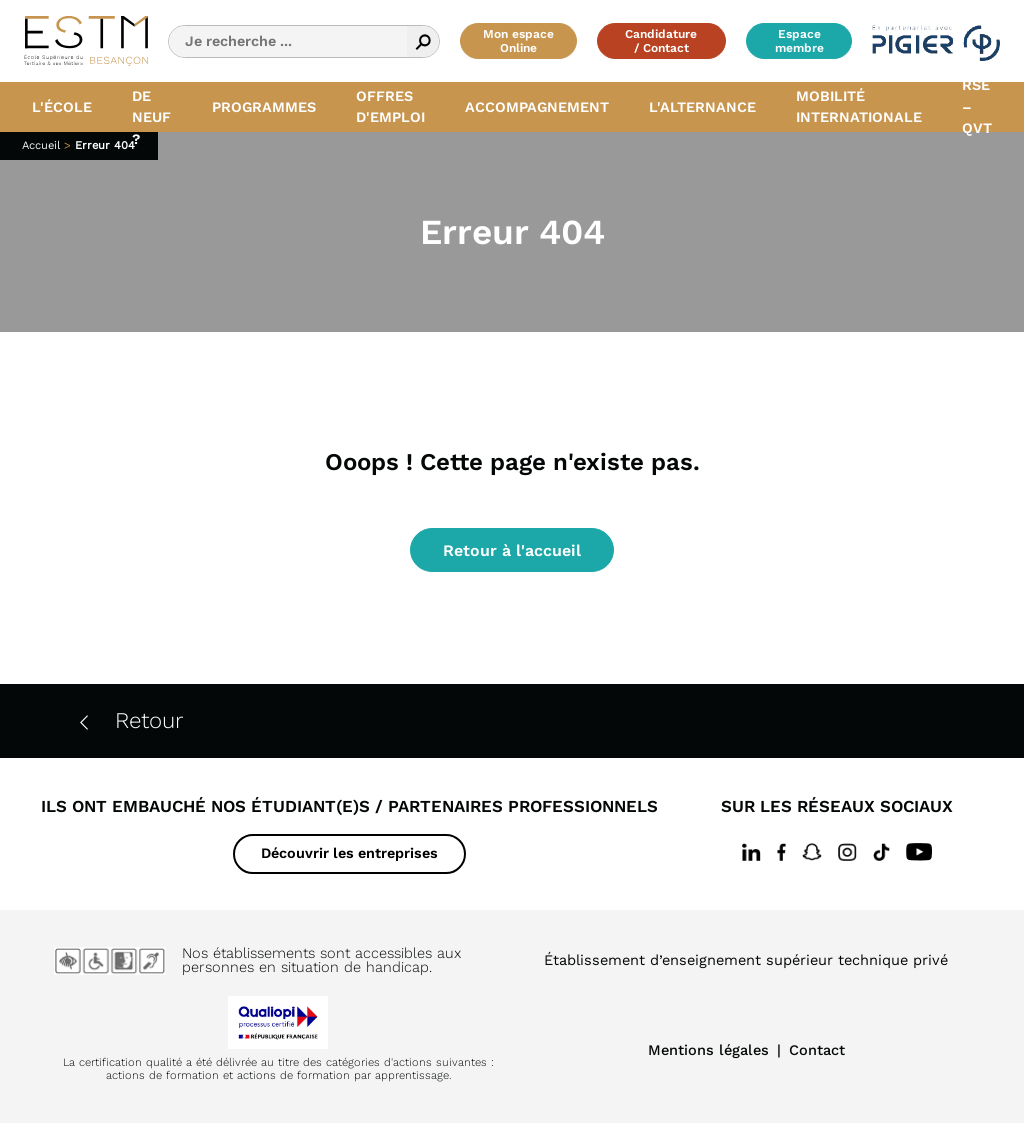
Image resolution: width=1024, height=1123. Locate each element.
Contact (817, 1050)
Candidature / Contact (661, 41)
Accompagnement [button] (537, 107)
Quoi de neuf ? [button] (151, 107)
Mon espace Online (518, 41)
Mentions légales (708, 1050)
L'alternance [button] (702, 107)
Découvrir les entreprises (349, 853)
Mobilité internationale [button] (859, 107)
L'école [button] (62, 107)
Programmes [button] (264, 107)
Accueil (41, 145)
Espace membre (799, 41)
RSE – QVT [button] (977, 107)
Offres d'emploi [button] (390, 107)
